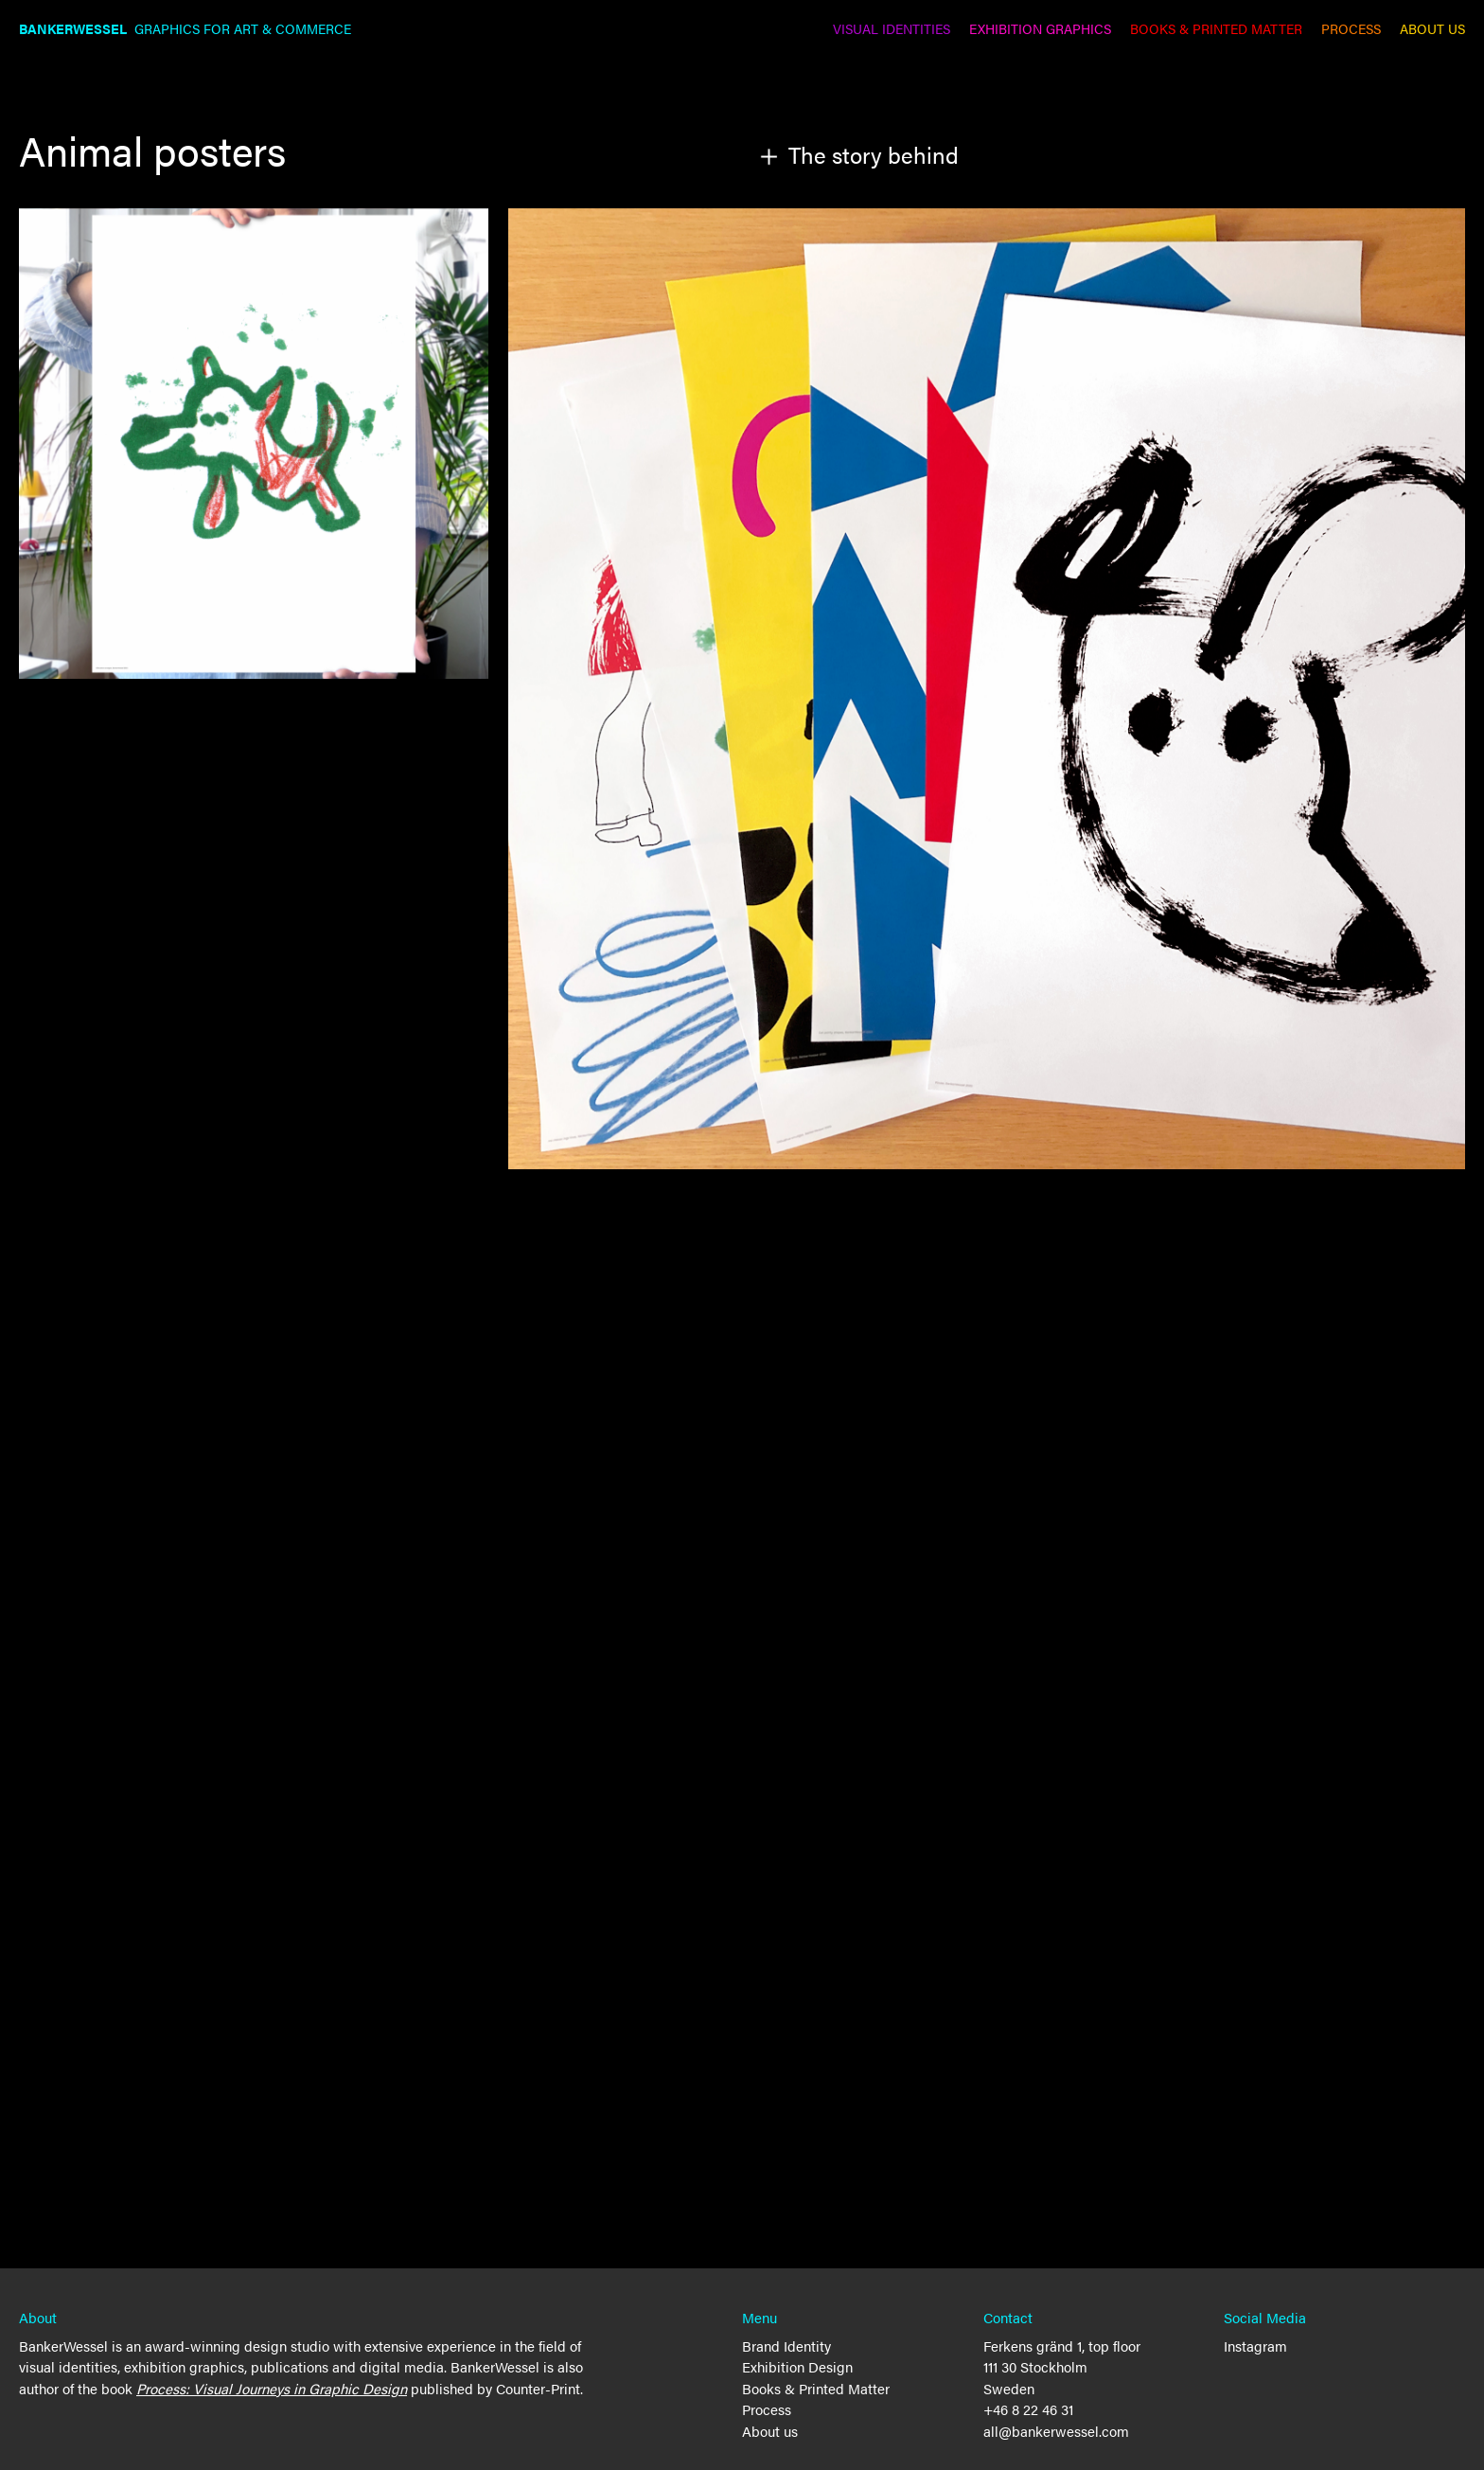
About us (770, 2431)
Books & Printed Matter (816, 2388)
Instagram (1255, 2345)
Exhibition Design (797, 2366)
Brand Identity (786, 2345)
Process (766, 2409)
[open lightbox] (986, 688)
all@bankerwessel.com (1056, 2431)
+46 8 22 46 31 (1028, 2409)
